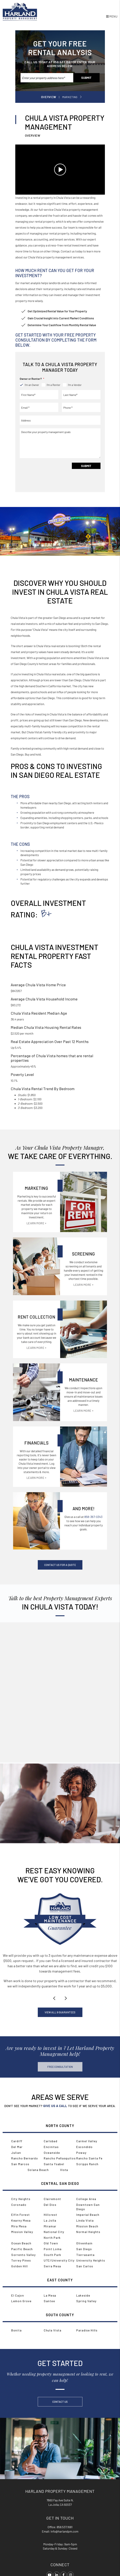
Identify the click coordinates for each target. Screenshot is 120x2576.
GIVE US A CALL (55, 2106)
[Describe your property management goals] (60, 443)
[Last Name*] (81, 394)
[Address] (60, 420)
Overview (47, 97)
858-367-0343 (93, 1516)
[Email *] (39, 407)
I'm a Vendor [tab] (75, 384)
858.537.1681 (62, 62)
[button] (54, 1998)
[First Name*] (39, 394)
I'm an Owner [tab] (32, 384)
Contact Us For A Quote (60, 1564)
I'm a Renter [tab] (53, 384)
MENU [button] (111, 16)
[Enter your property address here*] (47, 77)
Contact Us (60, 2401)
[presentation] (44, 468)
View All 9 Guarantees (60, 2012)
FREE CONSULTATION (60, 2066)
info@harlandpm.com (64, 2531)
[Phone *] (81, 407)
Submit (86, 77)
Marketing (69, 97)
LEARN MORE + (37, 1223)
